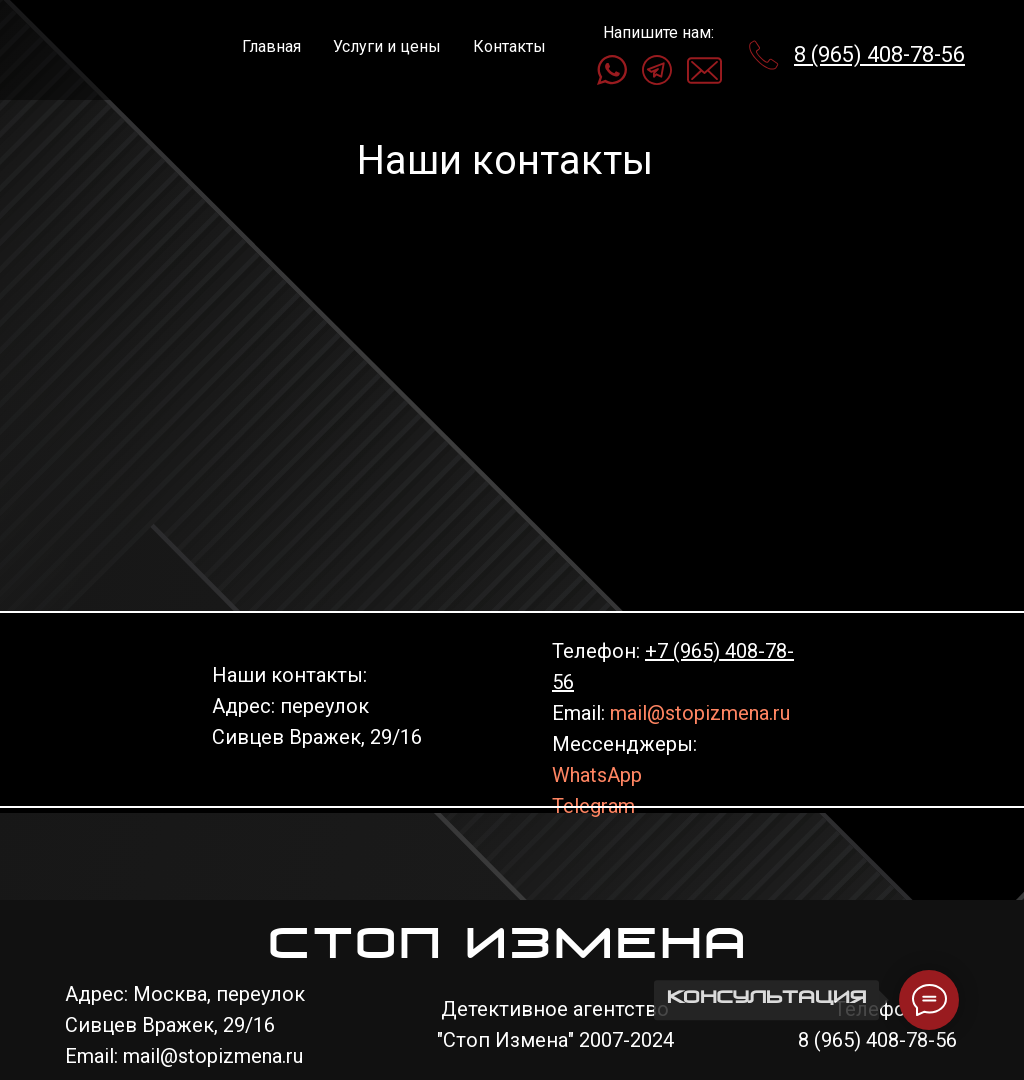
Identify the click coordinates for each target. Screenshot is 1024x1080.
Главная (271, 46)
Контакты (509, 46)
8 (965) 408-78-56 (879, 54)
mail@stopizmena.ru (700, 713)
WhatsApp (597, 775)
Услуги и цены (387, 46)
